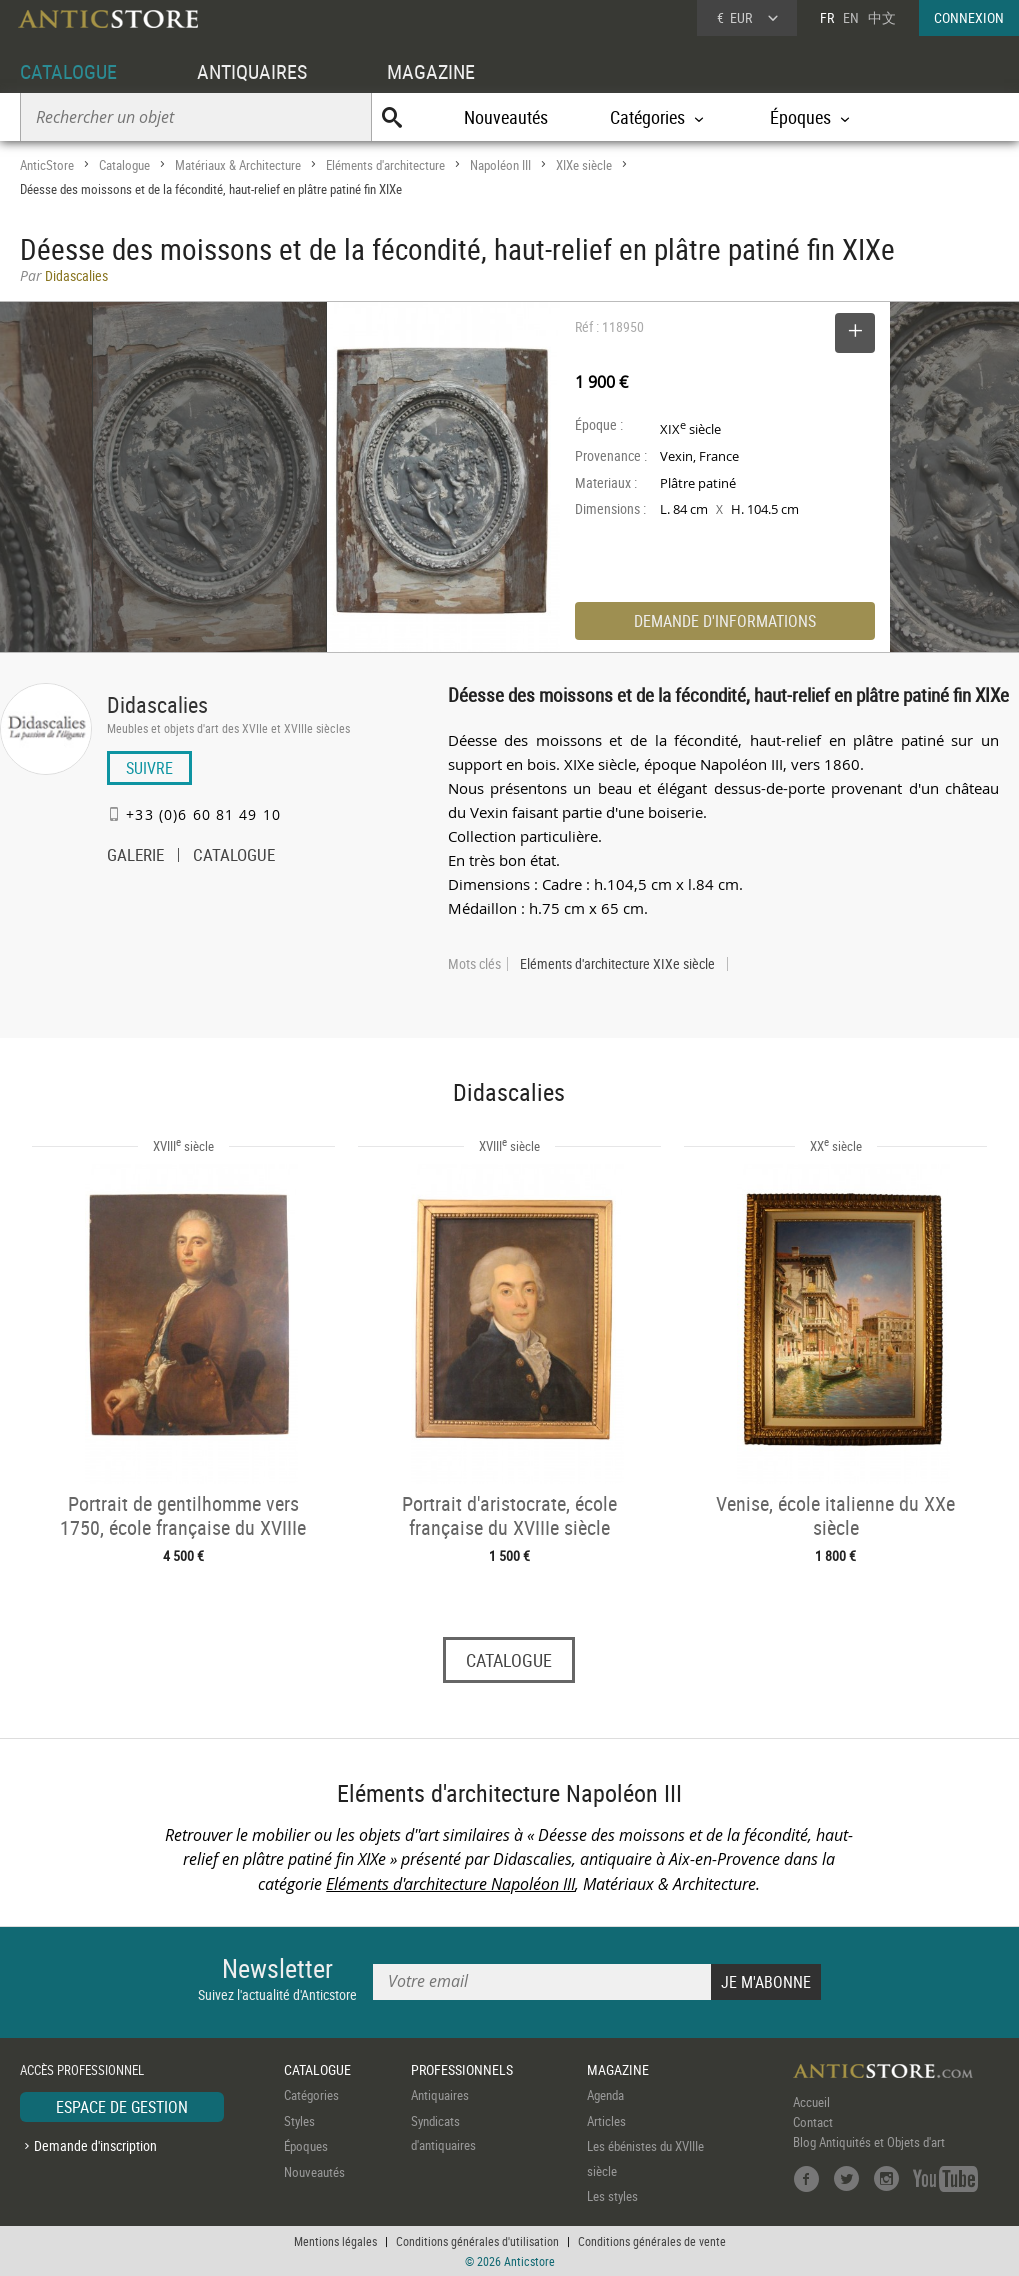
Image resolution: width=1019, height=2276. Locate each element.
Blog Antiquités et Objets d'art (869, 2142)
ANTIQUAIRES (252, 71)
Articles (606, 2121)
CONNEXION (969, 17)
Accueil (811, 2102)
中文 (882, 17)
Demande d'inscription (95, 2145)
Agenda (605, 2095)
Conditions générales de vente (652, 2241)
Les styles (612, 2196)
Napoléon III (500, 165)
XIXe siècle (584, 165)
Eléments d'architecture (385, 165)
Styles (299, 2121)
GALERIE (135, 857)
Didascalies (157, 704)
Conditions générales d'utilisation (477, 2241)
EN (851, 17)
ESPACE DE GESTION (122, 2107)
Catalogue (124, 165)
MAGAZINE (431, 71)
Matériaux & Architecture (238, 165)
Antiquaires (440, 2095)
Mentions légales (335, 2241)
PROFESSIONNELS (462, 2069)
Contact (813, 2122)
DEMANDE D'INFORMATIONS (725, 621)
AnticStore (47, 165)
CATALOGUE (68, 71)
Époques (306, 2146)
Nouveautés (506, 117)
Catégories (311, 2095)
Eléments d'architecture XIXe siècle (617, 964)
